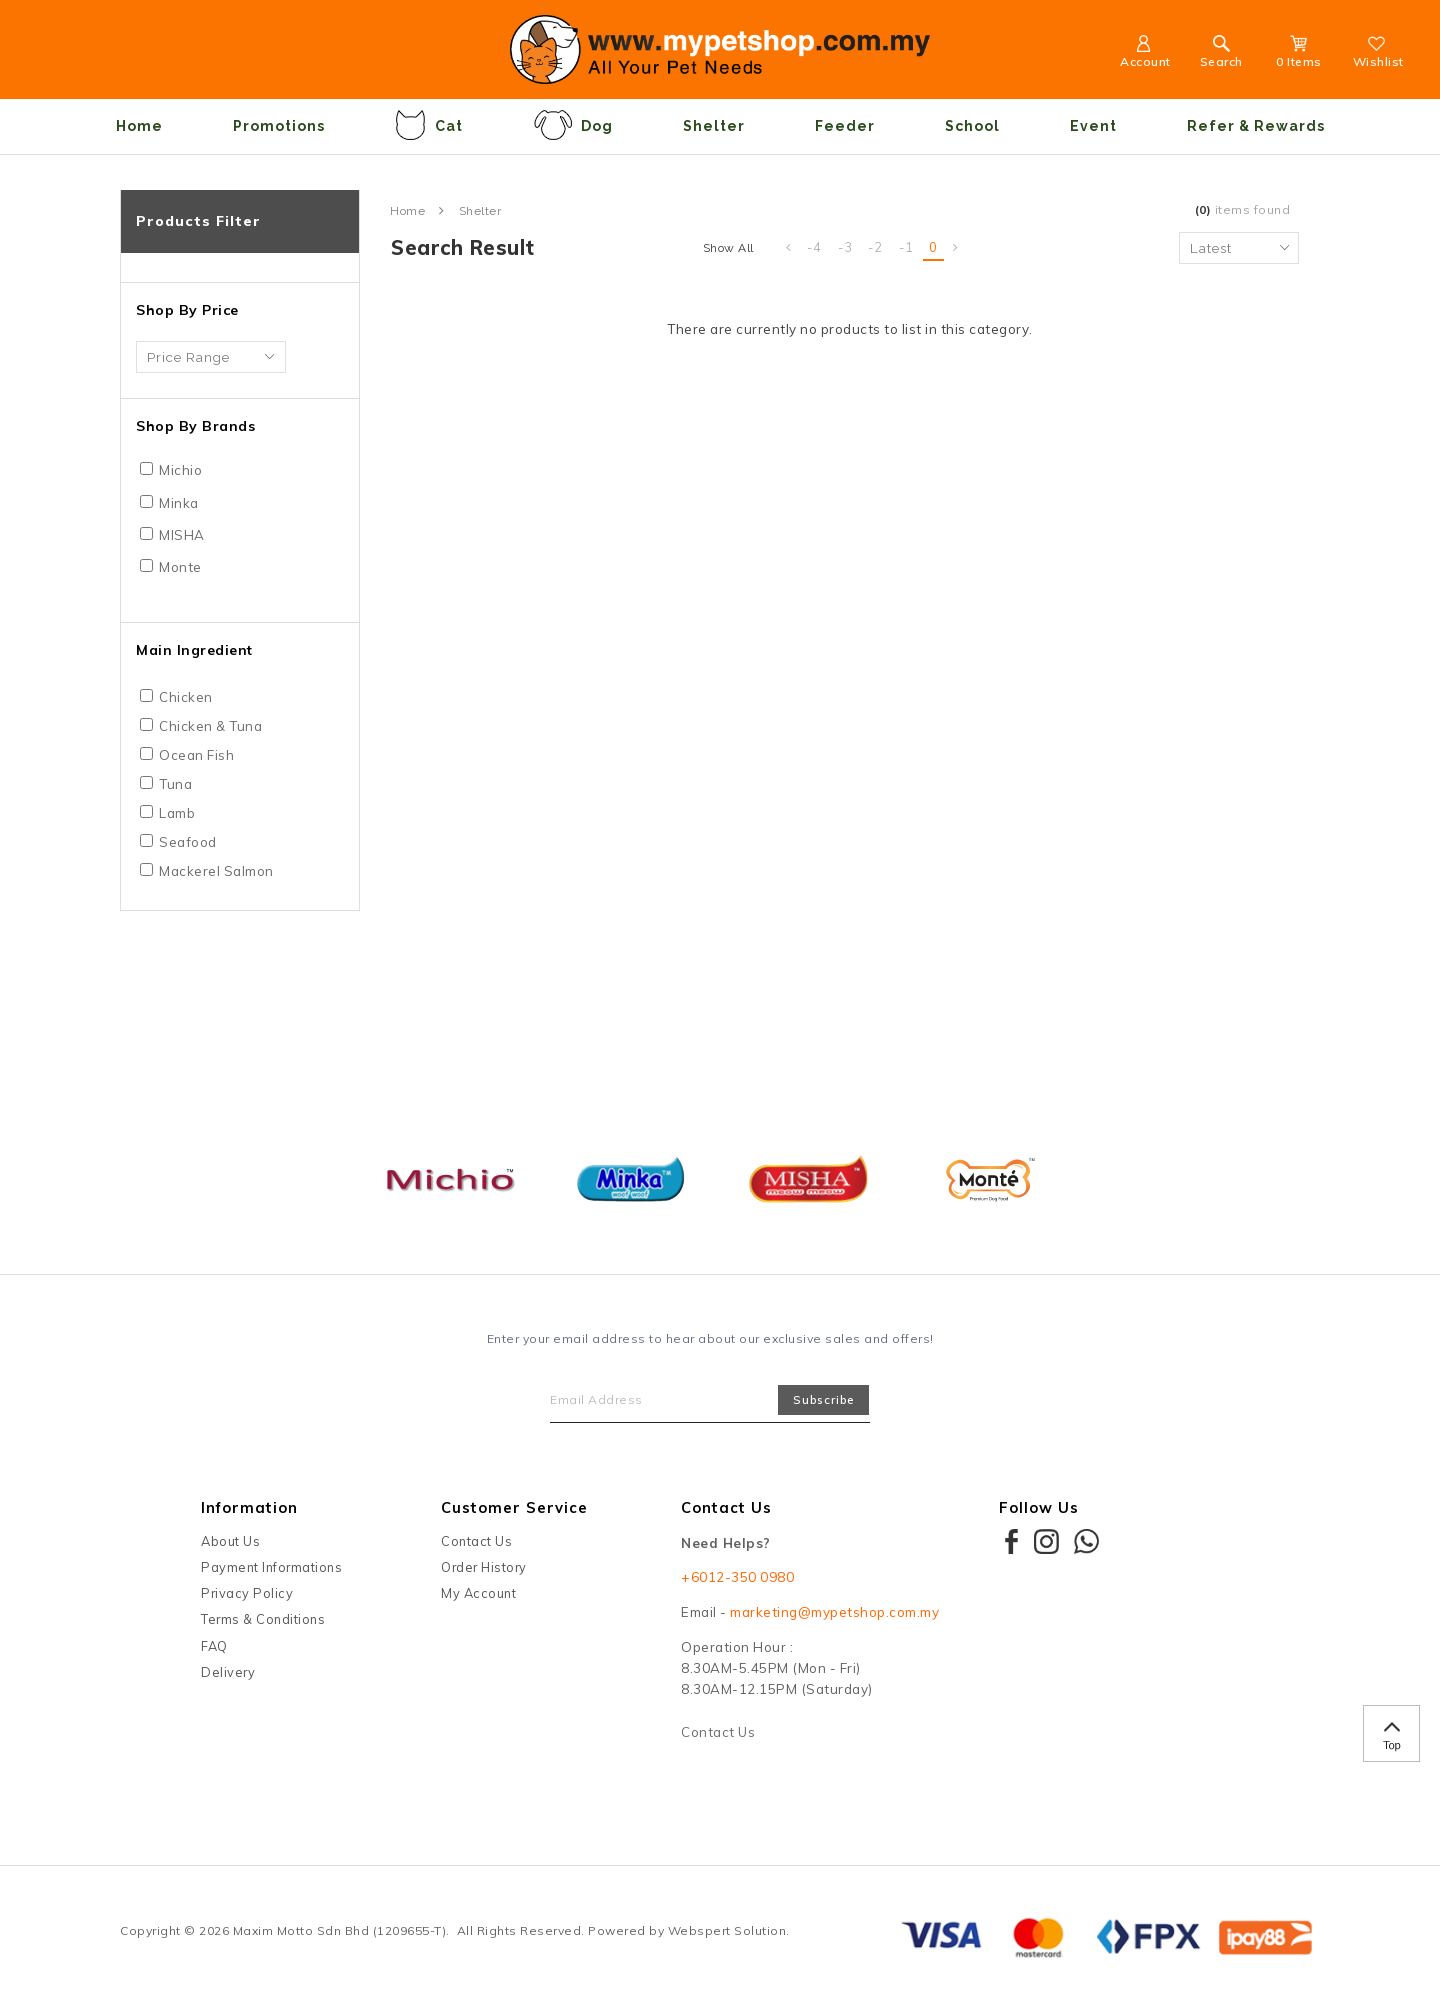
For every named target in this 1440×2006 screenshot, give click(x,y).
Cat (429, 125)
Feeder (845, 126)
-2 (875, 247)
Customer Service (514, 1507)
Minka (179, 503)
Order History (484, 1567)
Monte (180, 567)
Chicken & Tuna (210, 726)
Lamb (177, 813)
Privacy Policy (247, 1593)
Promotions (279, 126)
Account (1145, 54)
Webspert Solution (727, 1930)
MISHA (182, 535)
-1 (906, 247)
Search (1221, 54)
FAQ (214, 1646)
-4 (814, 247)
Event (1093, 126)
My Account (478, 1593)
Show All (728, 248)
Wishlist (1378, 54)
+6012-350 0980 (737, 1577)
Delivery (228, 1672)
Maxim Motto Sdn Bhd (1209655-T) (340, 1930)
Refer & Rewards (1256, 126)
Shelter (714, 126)
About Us (230, 1541)
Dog (573, 125)
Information (249, 1507)
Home (139, 126)
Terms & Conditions (263, 1619)
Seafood (188, 842)
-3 (845, 247)
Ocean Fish (196, 755)
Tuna (175, 784)
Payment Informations (271, 1567)
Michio (180, 470)
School (972, 126)
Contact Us (476, 1541)
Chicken (186, 697)
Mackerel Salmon (216, 871)
